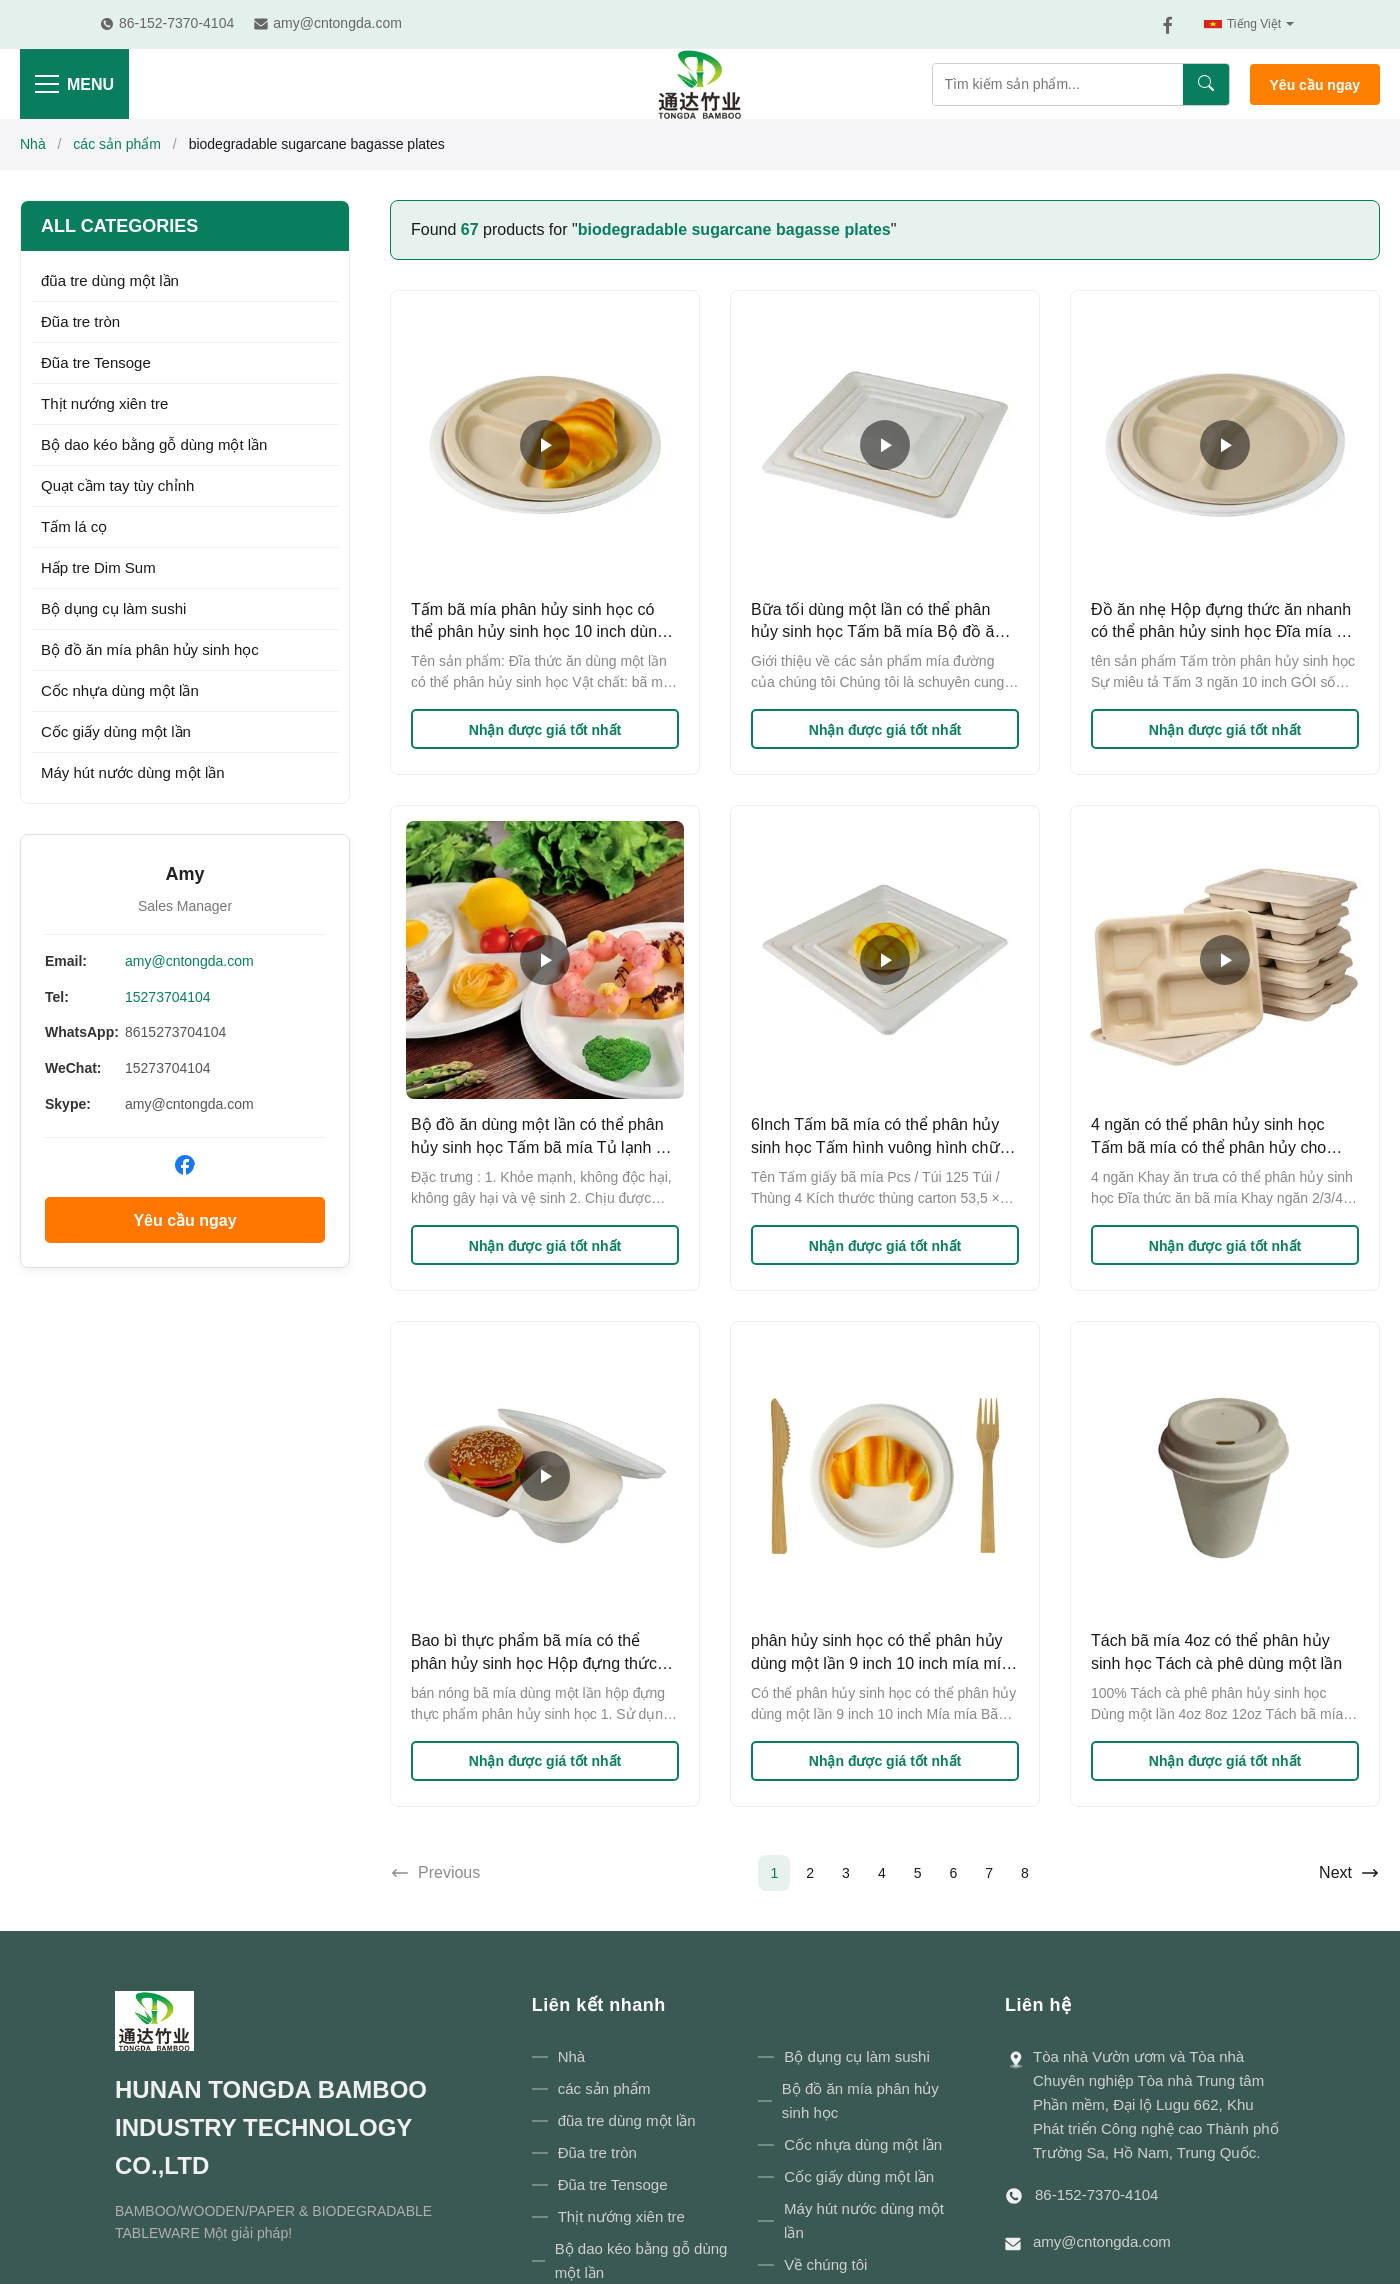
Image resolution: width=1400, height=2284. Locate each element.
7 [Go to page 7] (989, 1873)
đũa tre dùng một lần (110, 280)
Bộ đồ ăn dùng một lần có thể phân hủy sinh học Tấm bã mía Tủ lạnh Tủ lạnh (543, 1147)
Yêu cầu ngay (1315, 85)
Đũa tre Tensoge (96, 362)
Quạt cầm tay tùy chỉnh (117, 485)
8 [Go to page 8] (1025, 1873)
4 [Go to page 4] (882, 1873)
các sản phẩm (117, 144)
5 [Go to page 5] (918, 1873)
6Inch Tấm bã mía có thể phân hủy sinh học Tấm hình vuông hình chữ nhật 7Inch (875, 1147)
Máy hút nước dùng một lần (133, 772)
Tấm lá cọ (74, 526)
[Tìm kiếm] (1206, 84)
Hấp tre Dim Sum (98, 567)
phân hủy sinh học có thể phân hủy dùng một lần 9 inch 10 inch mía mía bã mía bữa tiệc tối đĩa (880, 1663)
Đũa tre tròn (80, 321)
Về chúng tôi (825, 2264)
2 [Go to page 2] (810, 1873)
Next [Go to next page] (1349, 1873)
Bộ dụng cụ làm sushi (113, 608)
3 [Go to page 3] (846, 1873)
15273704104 (168, 997)
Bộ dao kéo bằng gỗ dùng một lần (154, 444)
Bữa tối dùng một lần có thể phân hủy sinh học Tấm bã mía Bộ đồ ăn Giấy (877, 632)
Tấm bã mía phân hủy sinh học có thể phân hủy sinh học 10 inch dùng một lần (538, 632)
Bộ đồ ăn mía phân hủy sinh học (150, 649)
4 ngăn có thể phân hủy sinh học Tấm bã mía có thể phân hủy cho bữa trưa (1208, 1147)
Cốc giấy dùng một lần (116, 731)
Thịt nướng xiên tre (104, 403)
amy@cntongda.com (189, 961)
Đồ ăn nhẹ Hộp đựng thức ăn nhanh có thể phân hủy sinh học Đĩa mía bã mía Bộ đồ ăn (1222, 632)
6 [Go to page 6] (953, 1873)
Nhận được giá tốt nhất (545, 730)
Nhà (33, 144)
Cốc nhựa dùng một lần (120, 690)
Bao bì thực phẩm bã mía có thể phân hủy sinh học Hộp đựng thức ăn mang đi (534, 1663)
